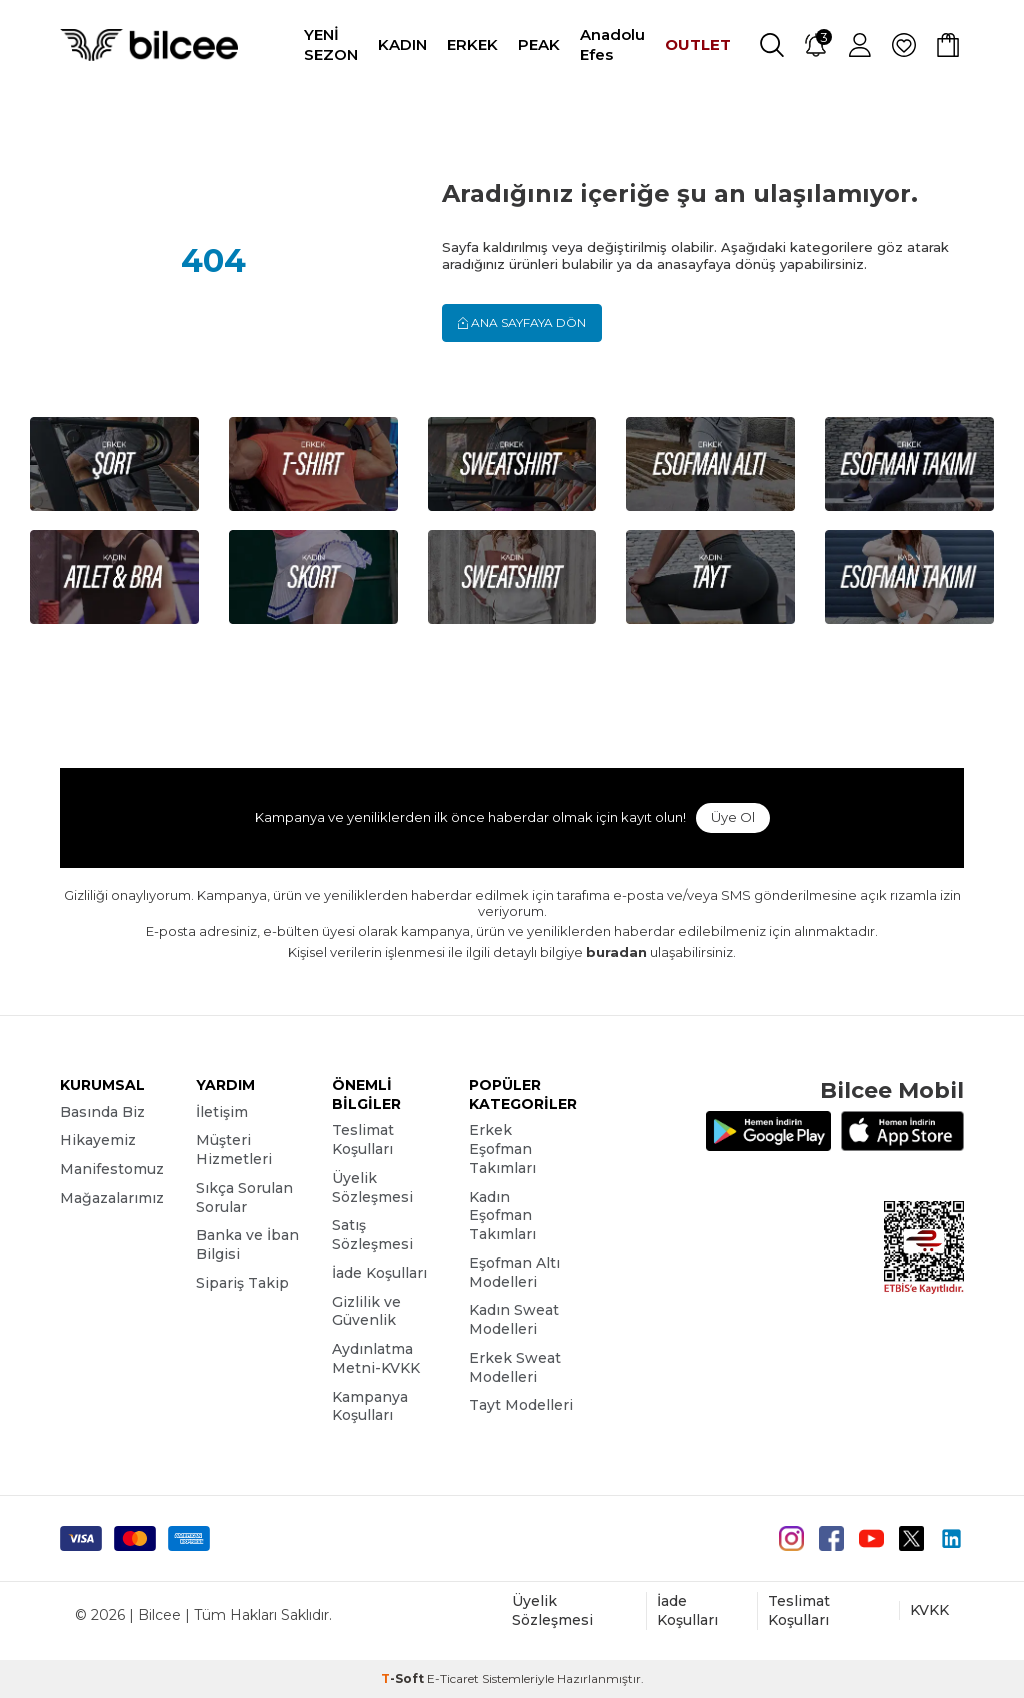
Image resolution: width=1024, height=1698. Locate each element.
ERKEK (472, 44)
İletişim (222, 1112)
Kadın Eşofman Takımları (502, 1216)
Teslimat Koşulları (363, 1139)
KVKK (929, 1610)
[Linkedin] (951, 1538)
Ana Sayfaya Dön (522, 322)
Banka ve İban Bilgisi (247, 1244)
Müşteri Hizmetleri (234, 1149)
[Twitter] (911, 1538)
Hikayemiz (98, 1140)
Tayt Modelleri (521, 1405)
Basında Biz (102, 1112)
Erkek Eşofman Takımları (502, 1149)
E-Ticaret (453, 1678)
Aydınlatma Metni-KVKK (376, 1358)
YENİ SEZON (331, 44)
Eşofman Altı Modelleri (514, 1272)
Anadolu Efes (612, 44)
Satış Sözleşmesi (372, 1234)
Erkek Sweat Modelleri (515, 1367)
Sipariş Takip (242, 1283)
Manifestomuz (112, 1169)
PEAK (539, 44)
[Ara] (772, 45)
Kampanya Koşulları (370, 1406)
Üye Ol (733, 817)
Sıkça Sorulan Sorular (244, 1197)
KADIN (402, 44)
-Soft (404, 1678)
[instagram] (791, 1538)
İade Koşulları (379, 1273)
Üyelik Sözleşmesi (372, 1187)
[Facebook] (831, 1538)
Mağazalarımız (112, 1198)
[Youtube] (871, 1538)
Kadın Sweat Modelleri (514, 1319)
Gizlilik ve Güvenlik (366, 1311)
